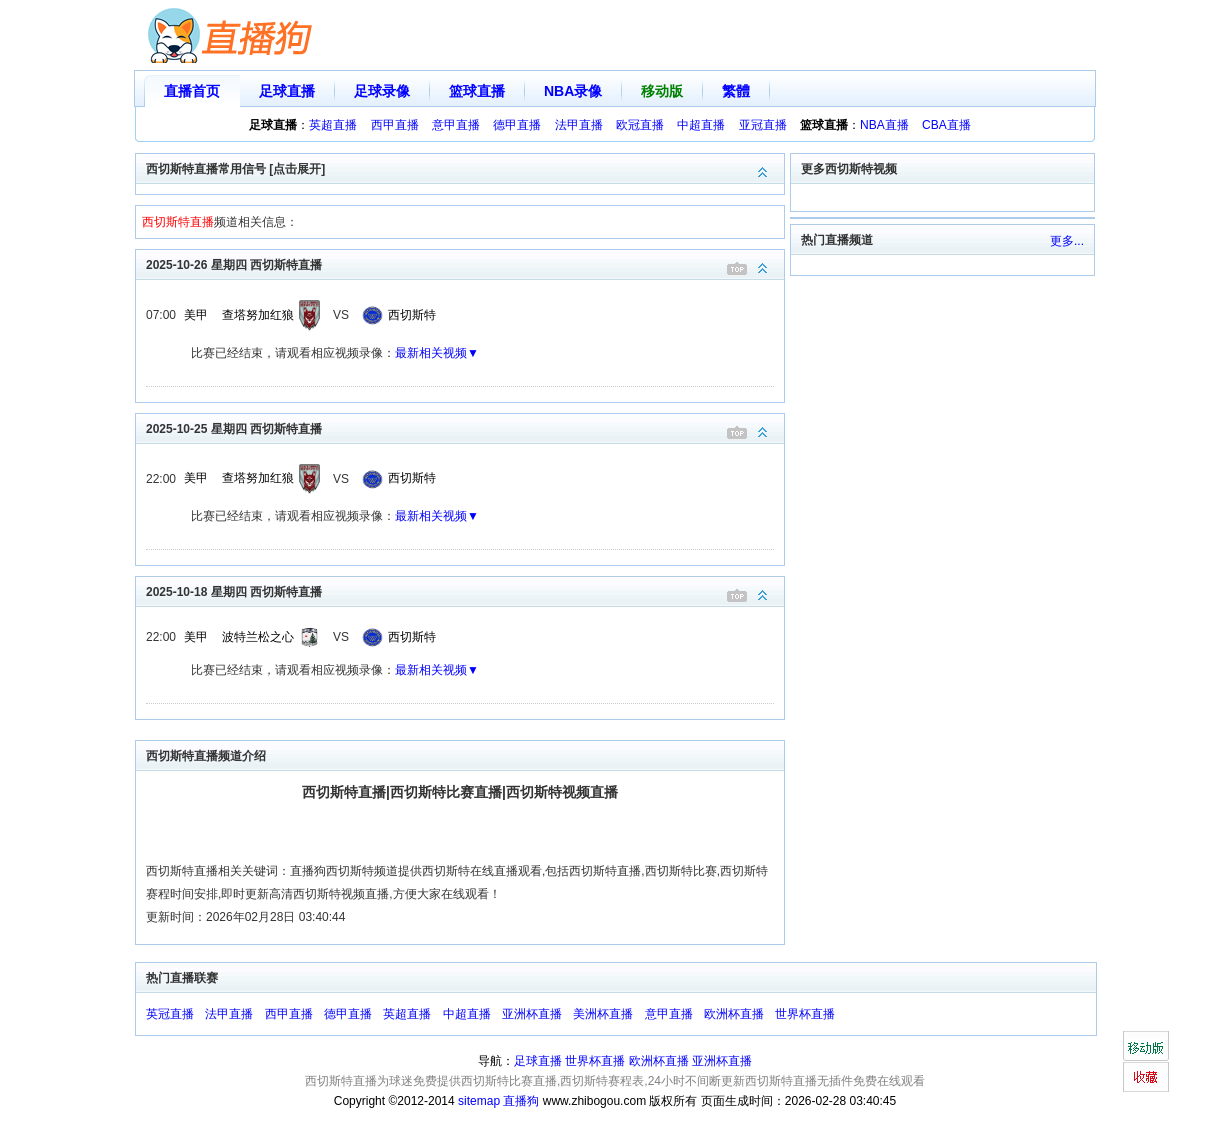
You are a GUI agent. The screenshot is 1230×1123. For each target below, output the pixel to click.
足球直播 (287, 91)
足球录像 (382, 91)
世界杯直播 (805, 1014)
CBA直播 (946, 125)
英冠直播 (170, 1014)
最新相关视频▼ (437, 353)
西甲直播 (395, 125)
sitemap (479, 1101)
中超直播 (701, 125)
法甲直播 (579, 125)
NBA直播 (884, 125)
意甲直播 (456, 125)
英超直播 (333, 125)
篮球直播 (477, 91)
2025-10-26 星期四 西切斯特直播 (465, 263)
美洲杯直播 (603, 1014)
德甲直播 (517, 125)
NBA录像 (573, 91)
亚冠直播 (763, 125)
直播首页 (192, 91)
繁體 (736, 91)
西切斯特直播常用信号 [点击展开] (465, 167)
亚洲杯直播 (532, 1014)
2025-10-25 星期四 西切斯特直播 (465, 427)
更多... (1067, 241)
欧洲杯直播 (734, 1014)
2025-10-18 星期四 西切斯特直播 (465, 590)
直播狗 (521, 1101)
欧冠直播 (640, 125)
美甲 (196, 315)
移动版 (662, 91)
